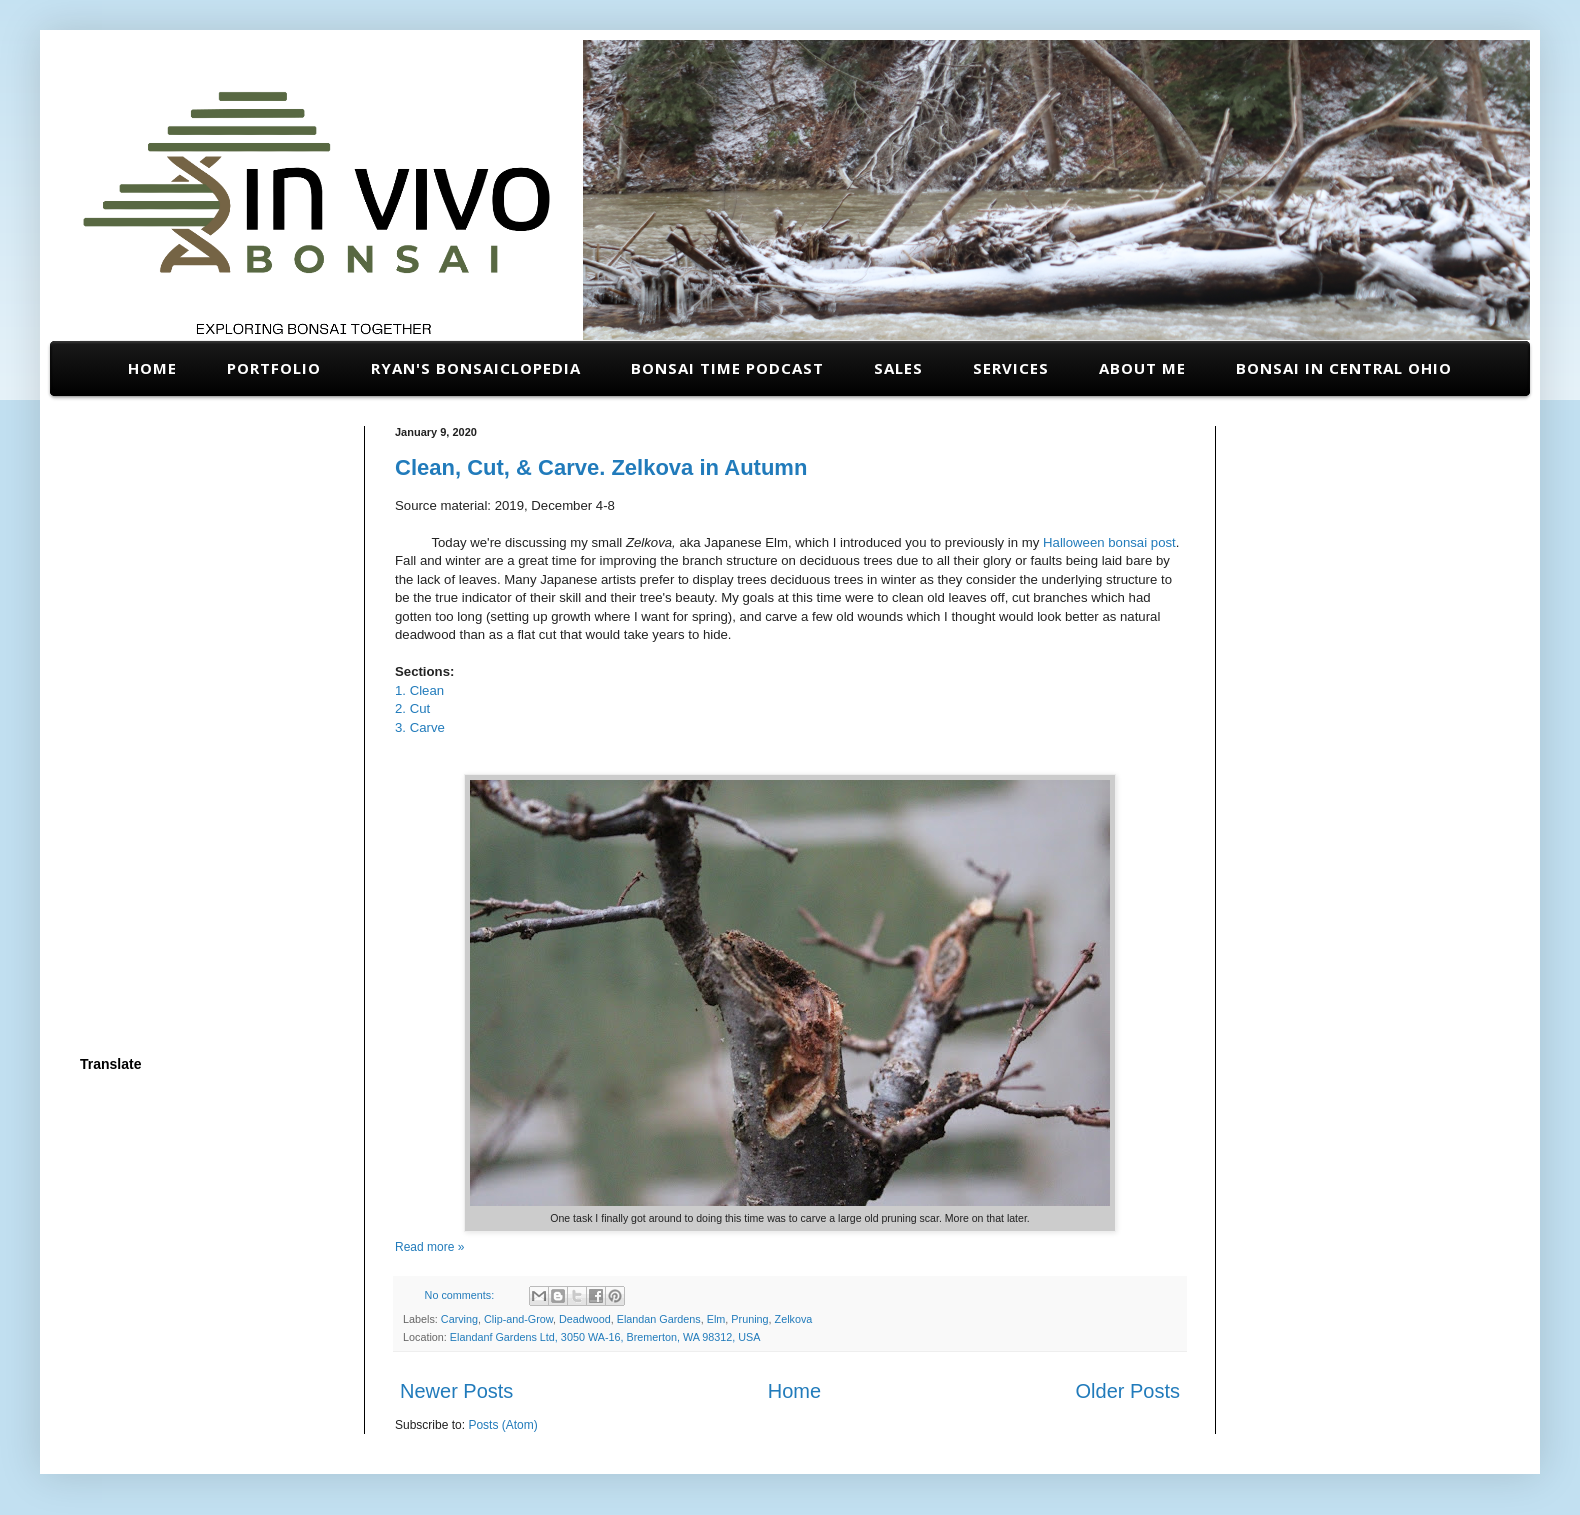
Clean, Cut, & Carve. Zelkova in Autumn (601, 467)
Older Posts (1128, 1391)
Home (152, 368)
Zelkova (794, 1319)
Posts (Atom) (502, 1425)
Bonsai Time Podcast (727, 368)
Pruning (749, 1319)
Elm (716, 1319)
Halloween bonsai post (1109, 542)
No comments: (461, 1295)
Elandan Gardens (659, 1319)
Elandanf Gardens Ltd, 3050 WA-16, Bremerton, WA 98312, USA (605, 1337)
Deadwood (585, 1319)
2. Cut (412, 708)
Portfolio (274, 368)
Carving (459, 1319)
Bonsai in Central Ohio (1344, 368)
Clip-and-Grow (518, 1319)
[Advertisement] (207, 726)
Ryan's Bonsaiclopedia (476, 368)
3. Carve (422, 727)
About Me (1142, 368)
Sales (898, 368)
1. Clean (419, 690)
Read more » (429, 1247)
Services (1011, 368)
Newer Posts (456, 1391)
